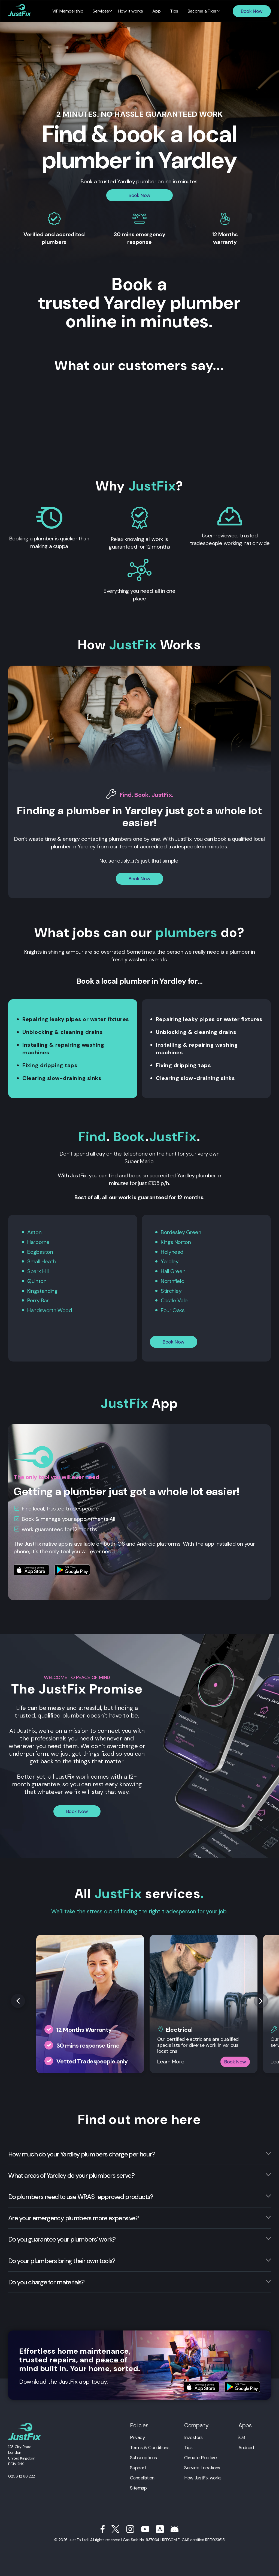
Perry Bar (38, 1299)
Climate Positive (200, 2456)
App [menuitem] (155, 11)
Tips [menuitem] (171, 11)
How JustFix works (203, 2476)
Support (138, 2466)
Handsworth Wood (49, 1308)
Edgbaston (40, 1251)
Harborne (38, 1241)
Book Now (252, 11)
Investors (193, 2436)
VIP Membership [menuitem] (72, 11)
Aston (34, 1232)
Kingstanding (42, 1289)
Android (246, 2446)
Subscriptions (143, 2456)
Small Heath (41, 1260)
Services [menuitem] (103, 11)
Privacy (137, 2436)
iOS (241, 2436)
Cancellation (142, 2476)
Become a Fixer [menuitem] (197, 11)
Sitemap (138, 2486)
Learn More (170, 2059)
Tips (188, 2446)
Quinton (36, 1279)
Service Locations (202, 2466)
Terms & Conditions (149, 2446)
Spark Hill (37, 1270)
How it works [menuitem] (131, 11)
